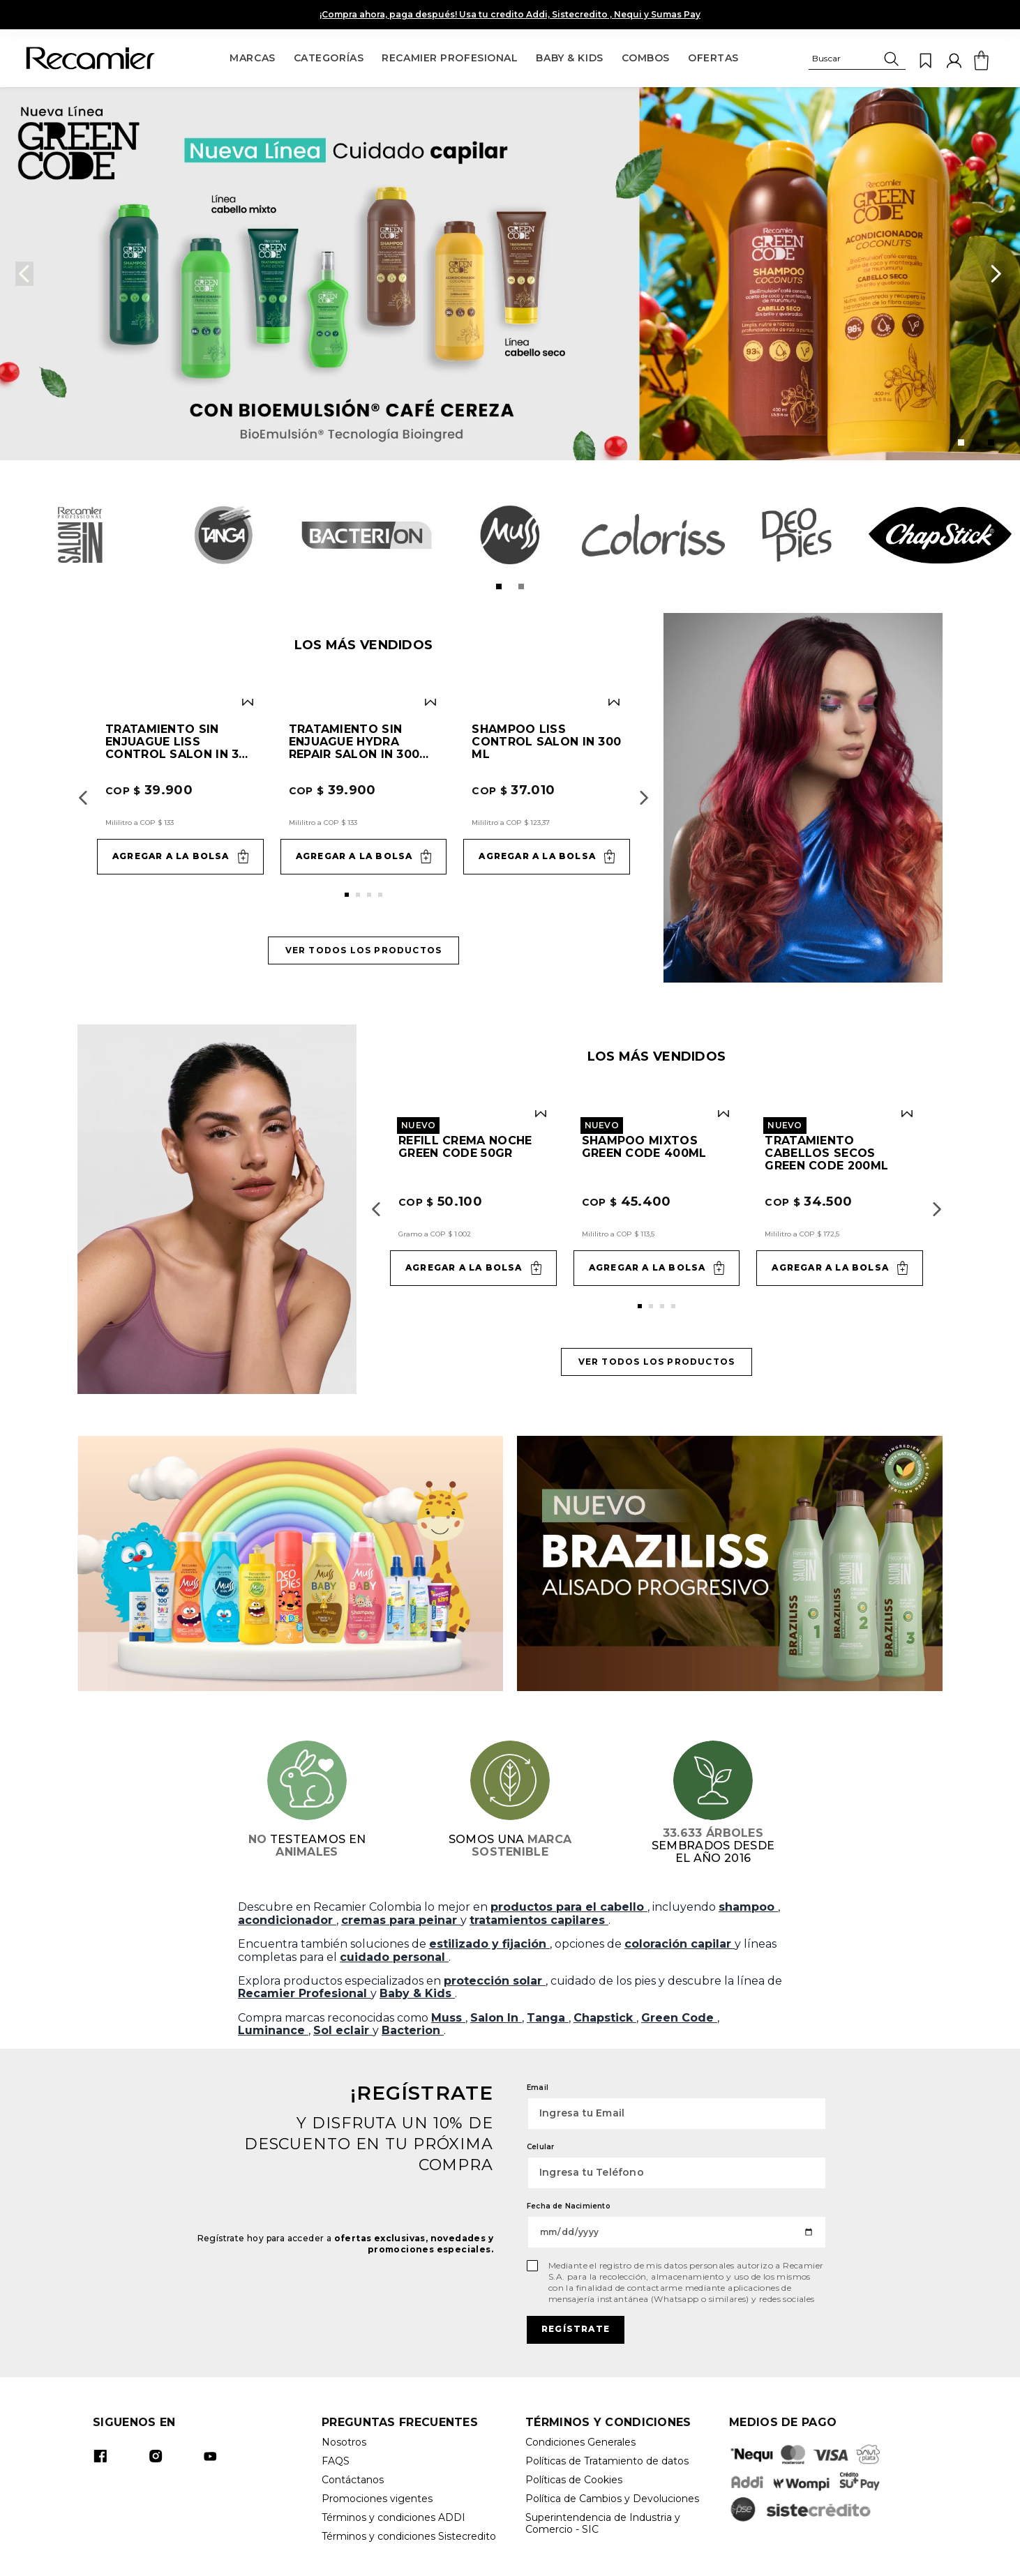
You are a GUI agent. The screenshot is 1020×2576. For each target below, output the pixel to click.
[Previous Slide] (24, 274)
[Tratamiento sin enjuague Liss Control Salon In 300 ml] (180, 786)
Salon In (496, 2017)
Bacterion (413, 2030)
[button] (857, 61)
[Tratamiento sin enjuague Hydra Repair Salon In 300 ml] (363, 786)
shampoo (748, 1907)
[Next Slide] (996, 274)
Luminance (273, 2030)
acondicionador (287, 1920)
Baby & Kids (417, 1993)
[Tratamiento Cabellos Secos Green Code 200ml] (839, 1197)
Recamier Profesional (304, 1993)
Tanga (548, 2017)
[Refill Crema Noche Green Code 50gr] (473, 1197)
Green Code (679, 2017)
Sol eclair (343, 2030)
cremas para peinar (400, 1920)
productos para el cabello (568, 1907)
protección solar (495, 1980)
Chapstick (604, 2017)
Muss (448, 2017)
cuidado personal (394, 1957)
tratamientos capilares (539, 1920)
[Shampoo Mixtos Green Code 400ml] (656, 1197)
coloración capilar (679, 1943)
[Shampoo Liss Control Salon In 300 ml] (546, 786)
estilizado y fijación (489, 1943)
